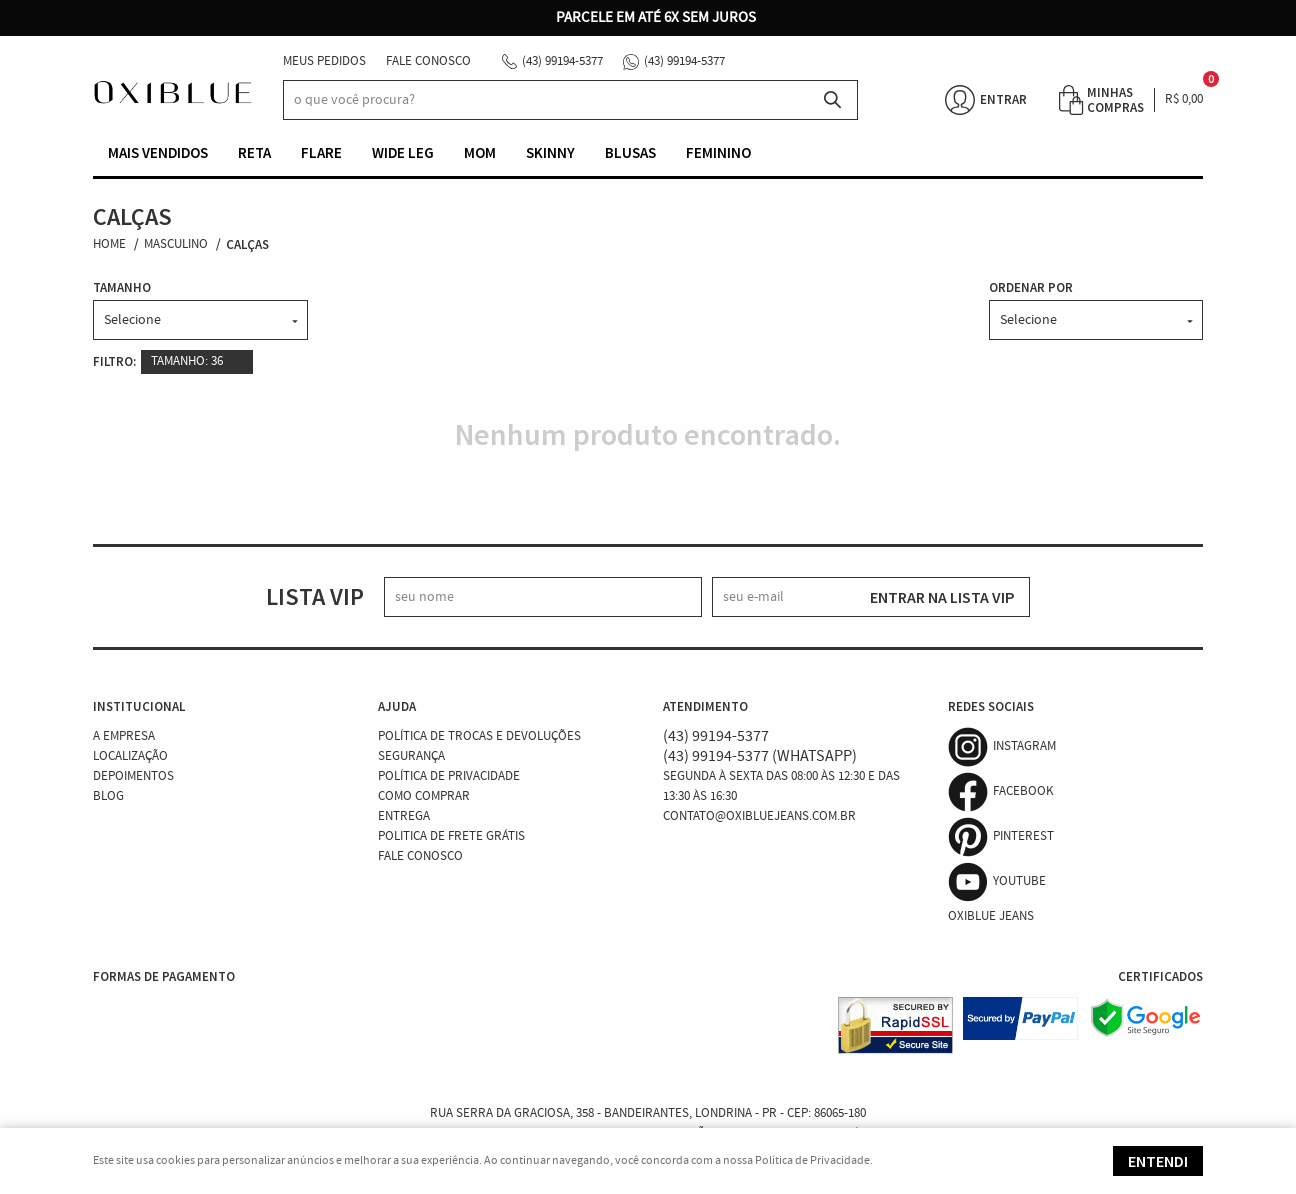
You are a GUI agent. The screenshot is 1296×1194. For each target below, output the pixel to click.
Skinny (550, 152)
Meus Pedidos (324, 61)
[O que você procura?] (833, 100)
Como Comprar (424, 796)
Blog (108, 796)
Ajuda (397, 706)
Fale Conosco (428, 61)
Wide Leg (403, 152)
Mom (480, 152)
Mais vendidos (158, 152)
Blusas (630, 152)
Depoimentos (133, 776)
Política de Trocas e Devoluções (479, 736)
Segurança (411, 756)
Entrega (404, 816)
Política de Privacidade (449, 776)
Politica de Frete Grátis (451, 836)
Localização (130, 756)
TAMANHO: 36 (187, 361)
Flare (321, 152)
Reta (254, 152)
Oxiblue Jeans (991, 916)
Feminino (718, 152)
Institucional (139, 706)
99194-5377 (562, 61)
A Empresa (124, 736)
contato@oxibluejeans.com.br (759, 816)
